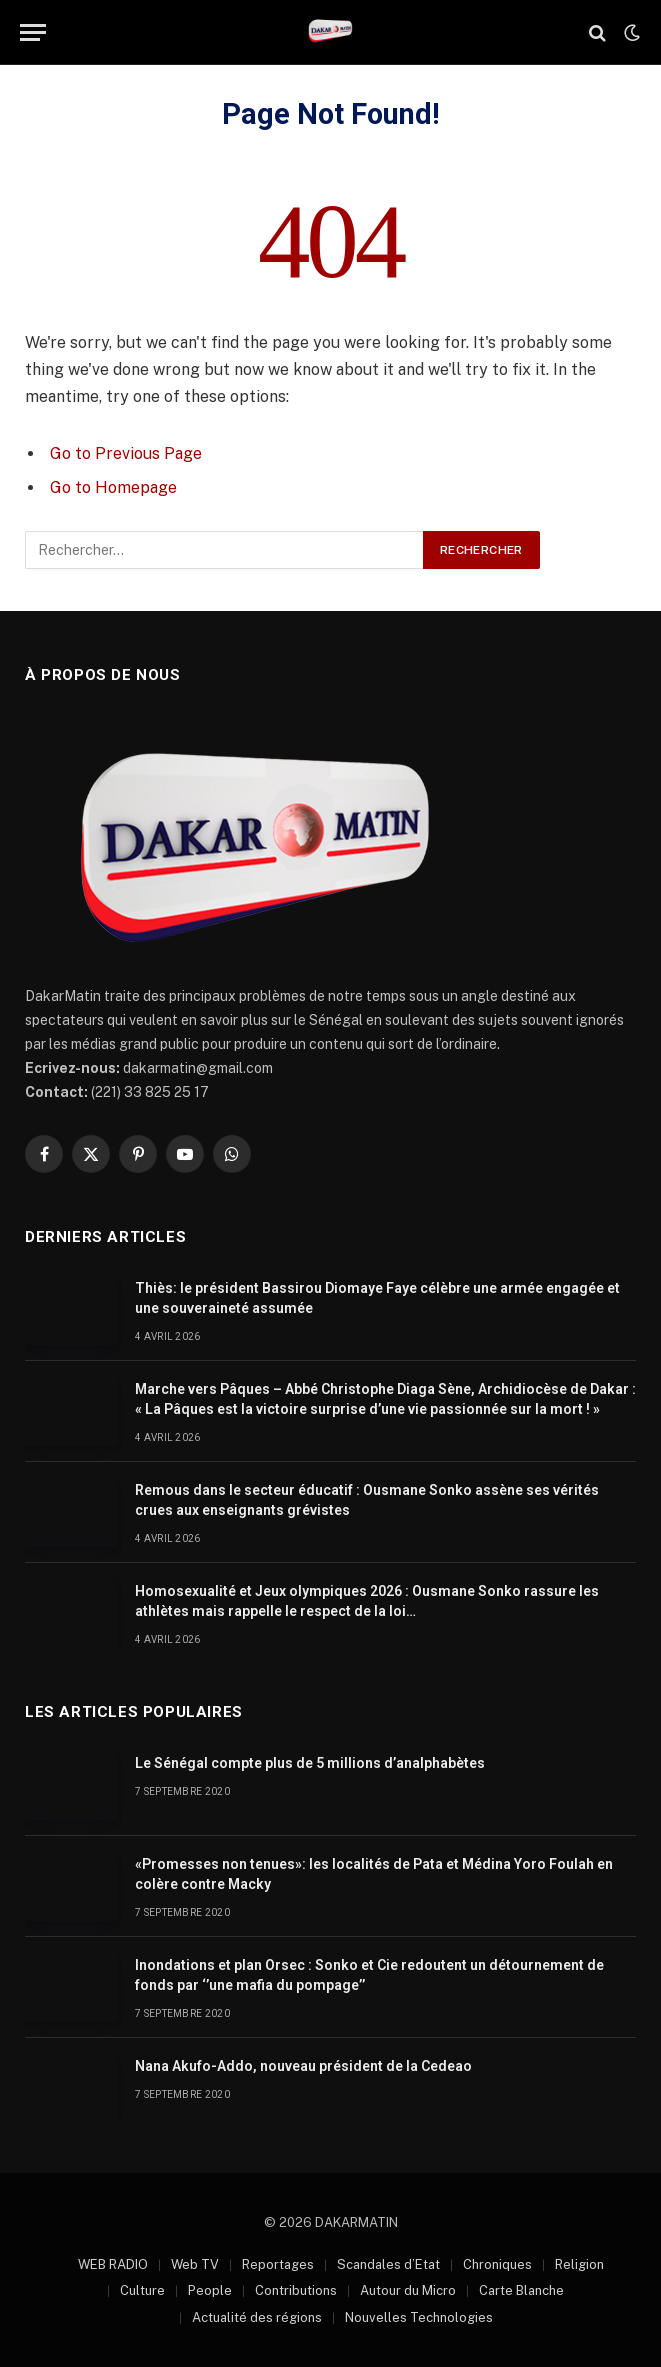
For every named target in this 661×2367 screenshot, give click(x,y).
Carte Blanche (521, 2290)
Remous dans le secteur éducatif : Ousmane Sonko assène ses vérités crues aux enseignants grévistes (367, 1500)
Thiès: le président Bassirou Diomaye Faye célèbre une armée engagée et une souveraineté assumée (377, 1298)
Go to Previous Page (126, 453)
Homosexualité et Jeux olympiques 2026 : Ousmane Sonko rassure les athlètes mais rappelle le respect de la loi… (367, 1601)
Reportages (278, 2264)
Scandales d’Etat (388, 2264)
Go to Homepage (113, 487)
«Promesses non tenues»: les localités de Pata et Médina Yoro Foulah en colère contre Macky (374, 1874)
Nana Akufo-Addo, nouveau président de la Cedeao (303, 2066)
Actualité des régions (257, 2317)
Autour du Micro (408, 2290)
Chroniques (497, 2264)
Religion (579, 2264)
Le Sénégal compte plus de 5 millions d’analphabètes (310, 1763)
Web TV (195, 2264)
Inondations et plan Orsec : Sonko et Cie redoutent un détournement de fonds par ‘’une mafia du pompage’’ (369, 1975)
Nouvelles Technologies (419, 2317)
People (210, 2290)
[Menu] (33, 32)
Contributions (296, 2290)
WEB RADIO (113, 2264)
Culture (142, 2290)
